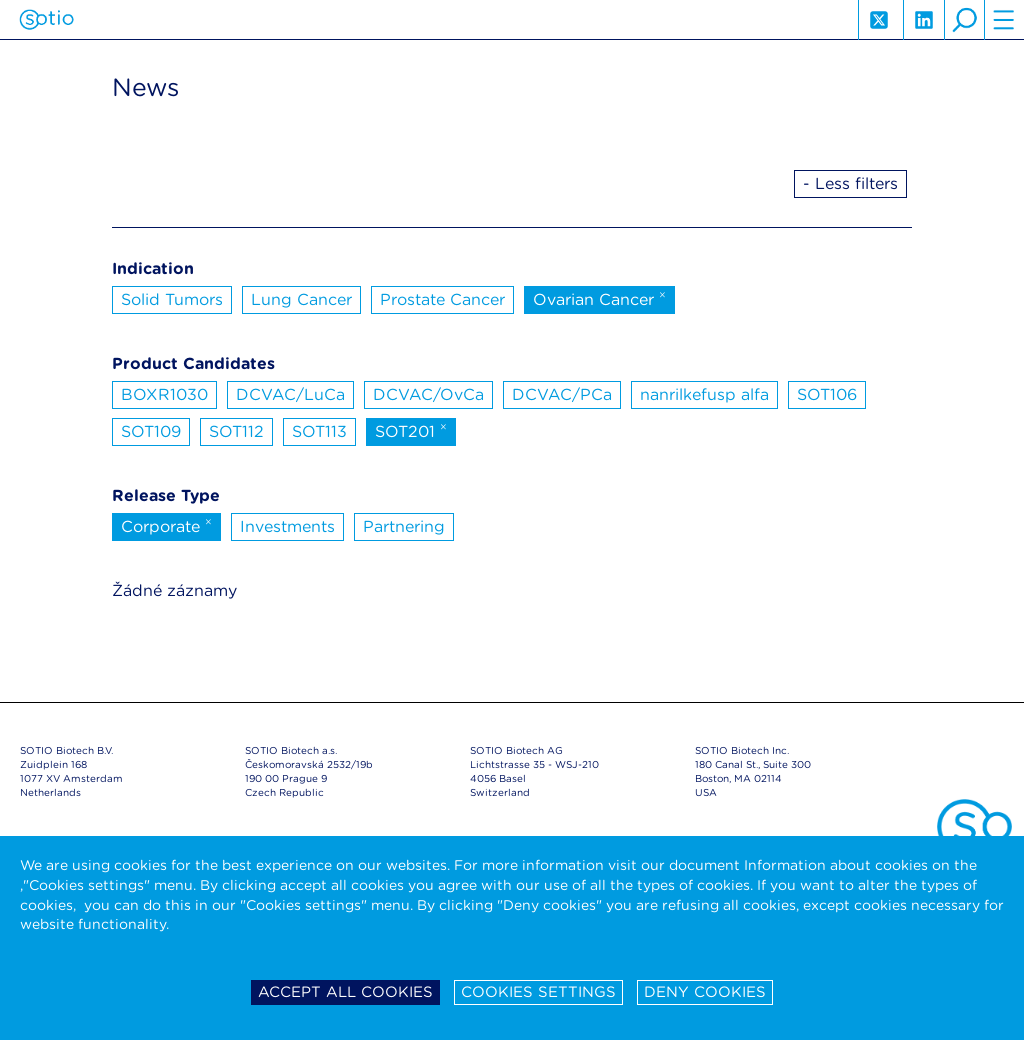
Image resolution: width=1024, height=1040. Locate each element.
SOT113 (319, 431)
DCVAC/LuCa (290, 394)
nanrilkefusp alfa (704, 394)
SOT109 (151, 431)
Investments (287, 526)
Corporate (166, 525)
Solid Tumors (172, 299)
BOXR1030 (164, 394)
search (964, 20)
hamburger (1004, 20)
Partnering (404, 526)
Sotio (46, 20)
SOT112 (236, 431)
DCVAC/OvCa (428, 394)
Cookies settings (538, 992)
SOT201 (411, 430)
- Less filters (850, 183)
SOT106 (827, 394)
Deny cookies (705, 992)
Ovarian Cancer (599, 298)
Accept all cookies (345, 992)
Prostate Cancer (442, 299)
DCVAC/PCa (562, 394)
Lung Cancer (301, 299)
